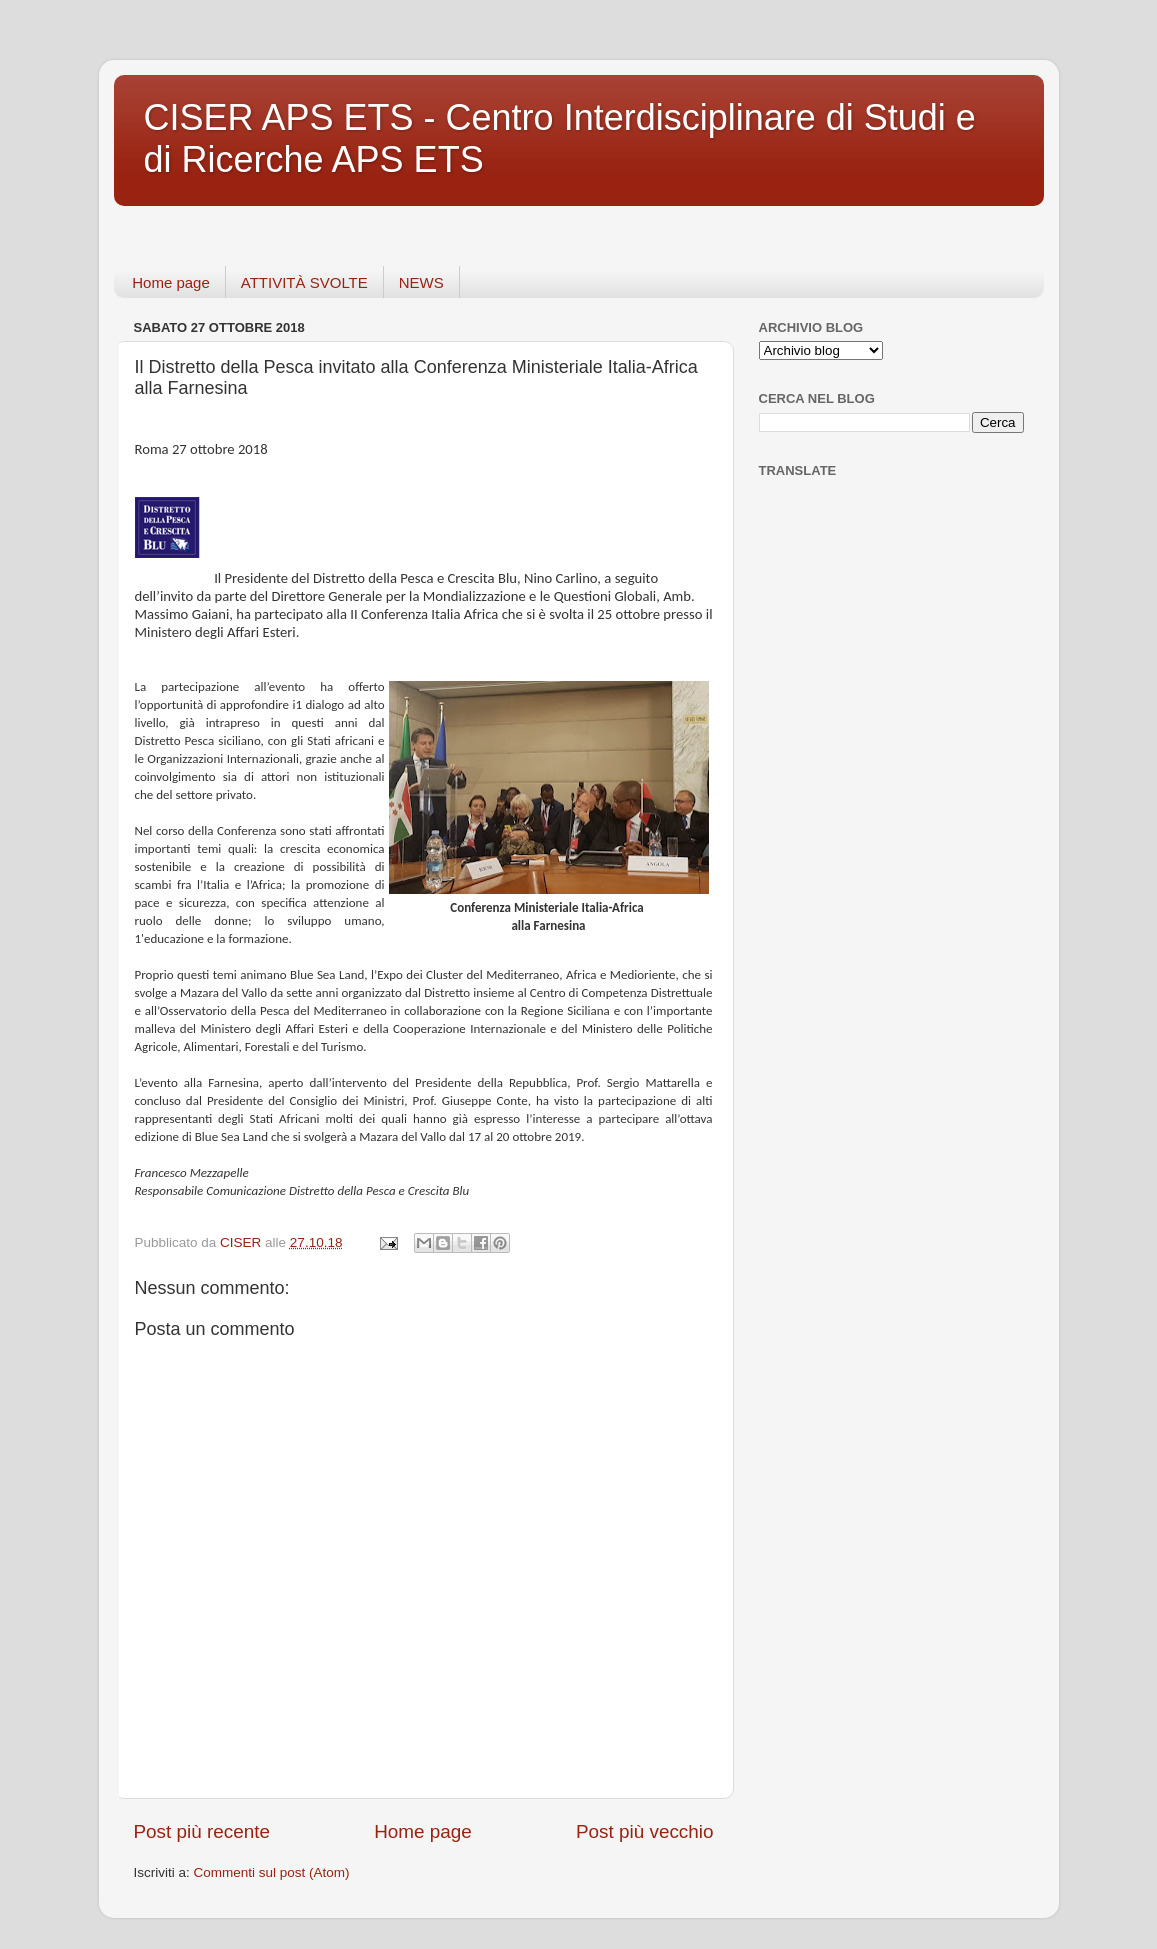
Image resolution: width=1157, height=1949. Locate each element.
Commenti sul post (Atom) (272, 1872)
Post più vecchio (645, 1831)
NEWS (421, 282)
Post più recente (202, 1831)
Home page (171, 282)
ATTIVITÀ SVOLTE (304, 282)
